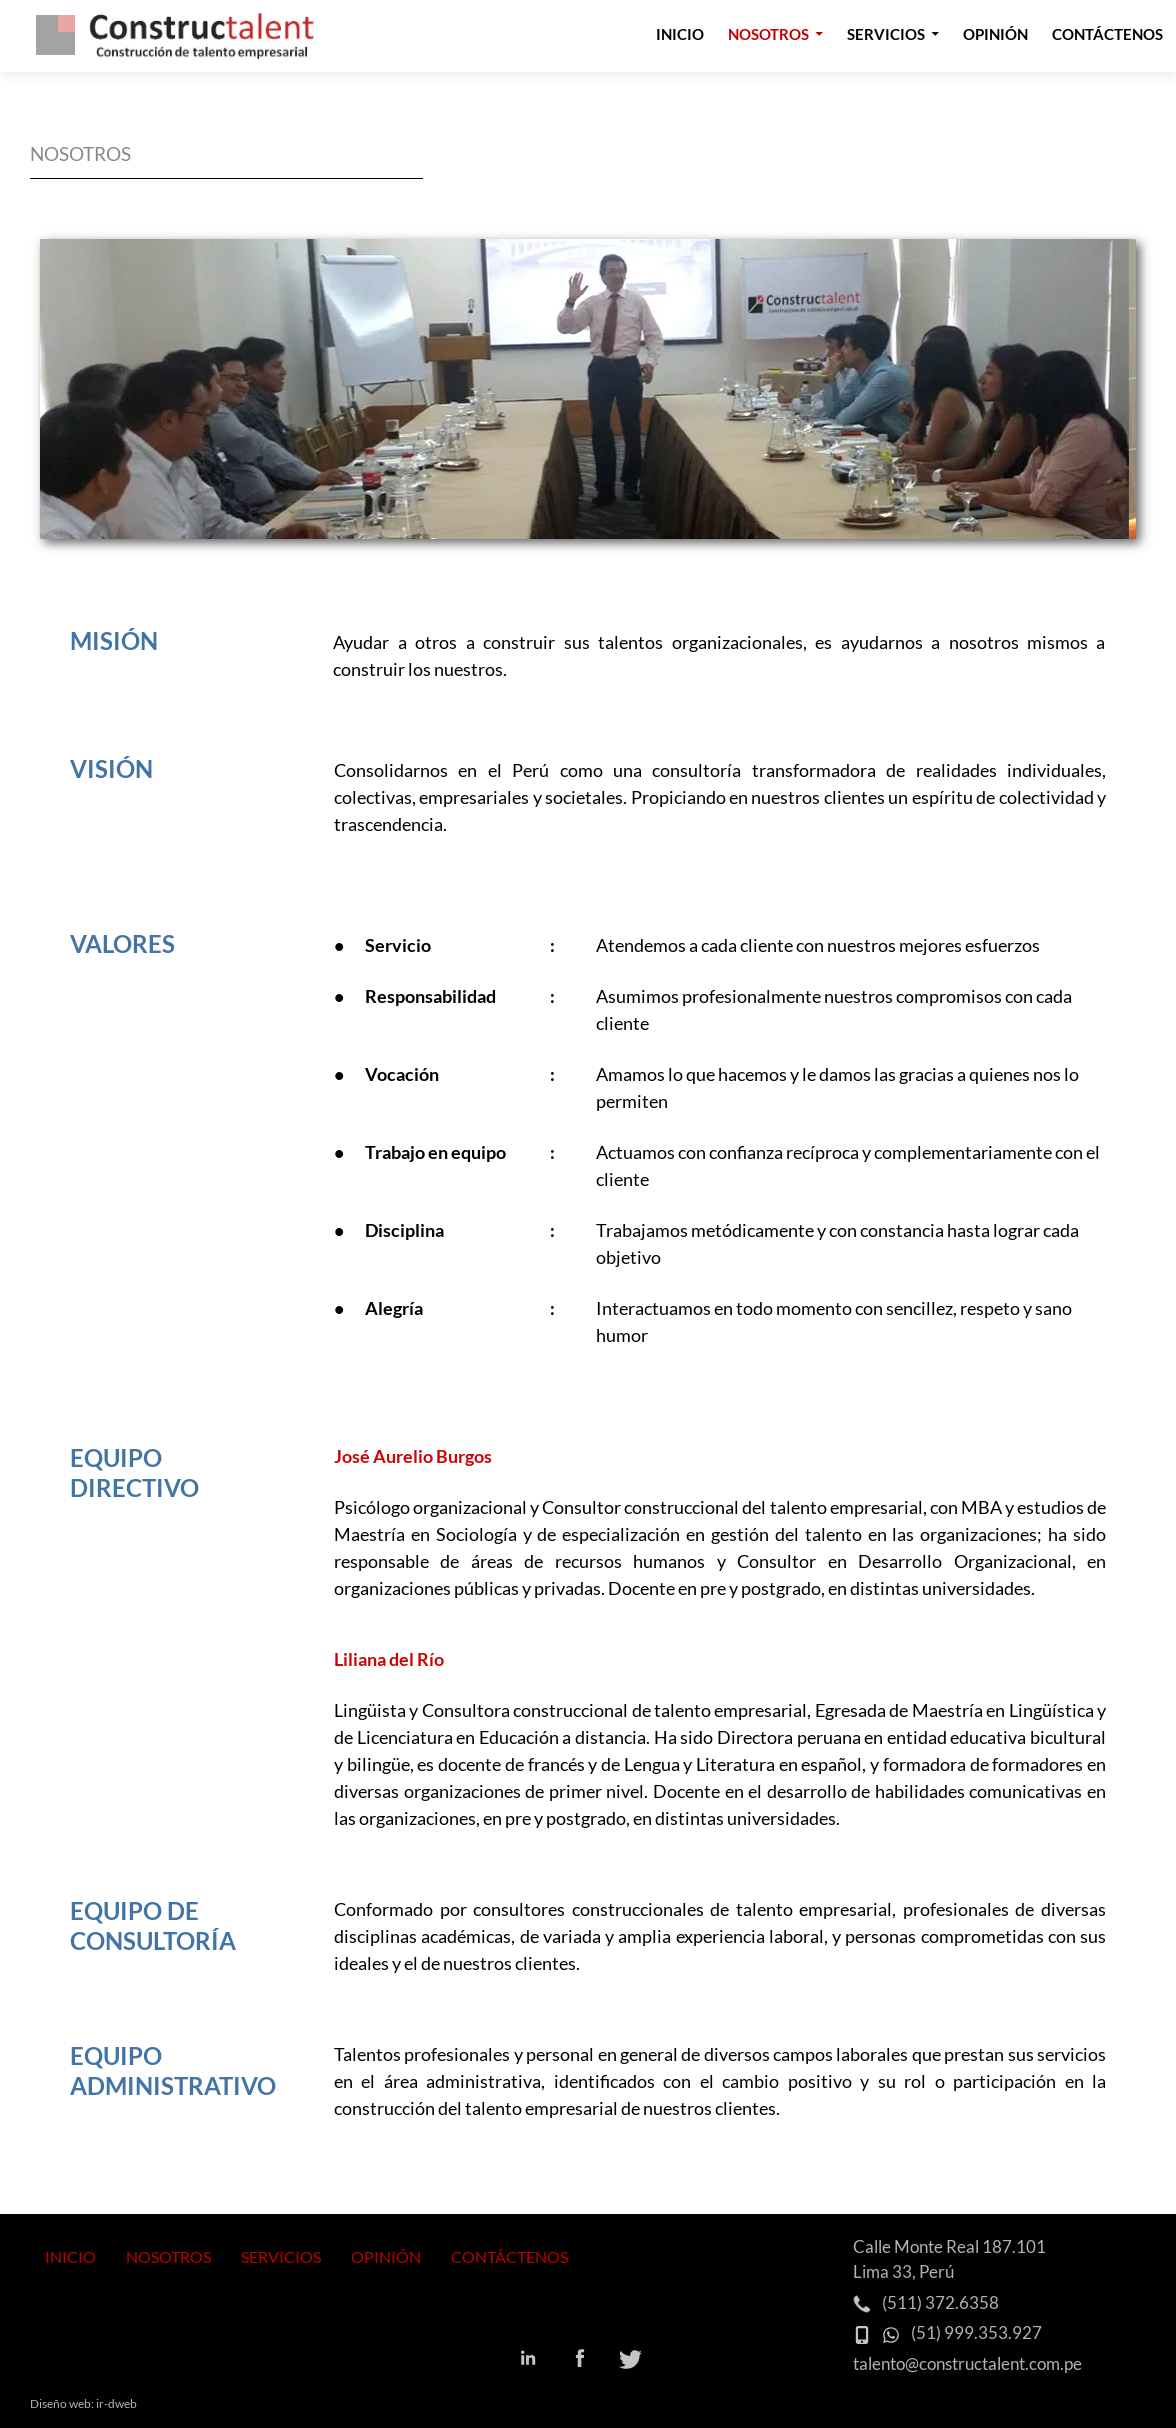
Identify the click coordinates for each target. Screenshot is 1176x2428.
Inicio (680, 34)
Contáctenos (1107, 34)
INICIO (70, 2256)
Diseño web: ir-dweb (83, 2403)
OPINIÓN (386, 2256)
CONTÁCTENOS (509, 2256)
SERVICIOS (281, 2256)
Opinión (995, 34)
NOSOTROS (168, 2256)
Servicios (886, 34)
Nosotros (768, 34)
